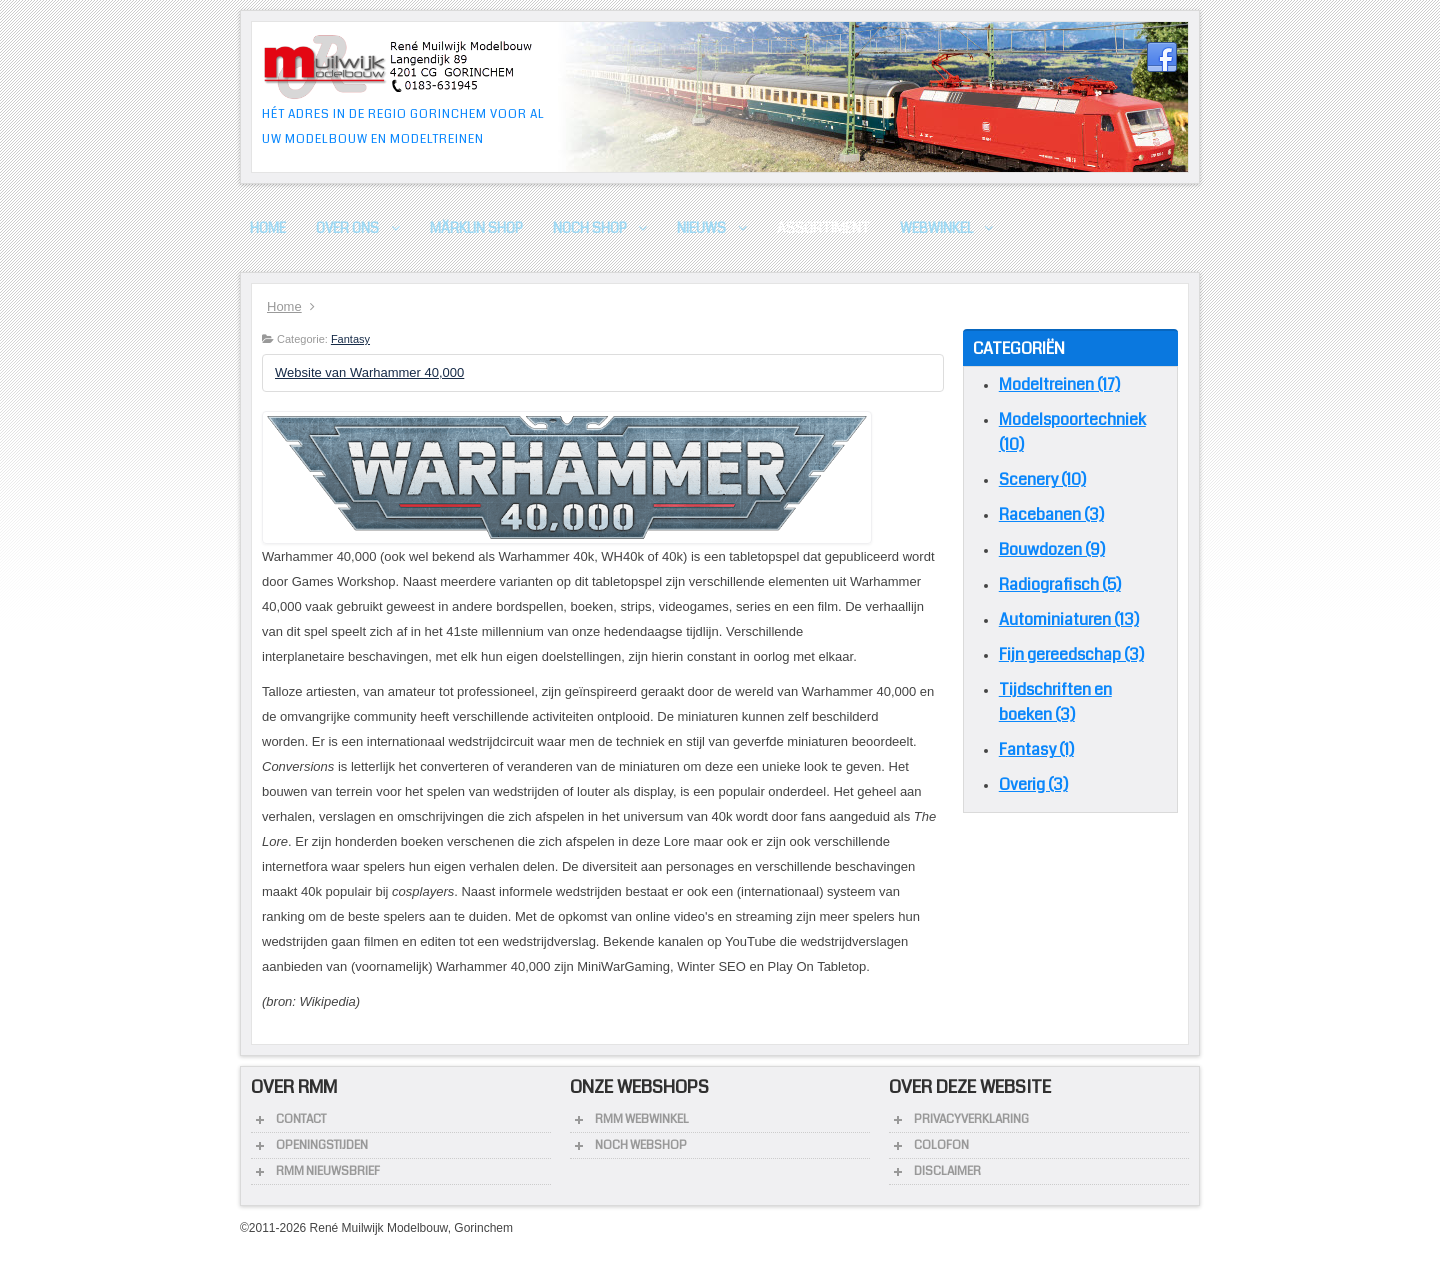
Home (284, 306)
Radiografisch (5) (1060, 584)
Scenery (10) (1042, 479)
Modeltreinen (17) (1059, 384)
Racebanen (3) (1051, 514)
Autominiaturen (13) (1069, 619)
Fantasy (350, 339)
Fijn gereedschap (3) (1071, 654)
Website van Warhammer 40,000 (369, 372)
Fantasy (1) (1036, 749)
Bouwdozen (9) (1052, 549)
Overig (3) (1033, 784)
